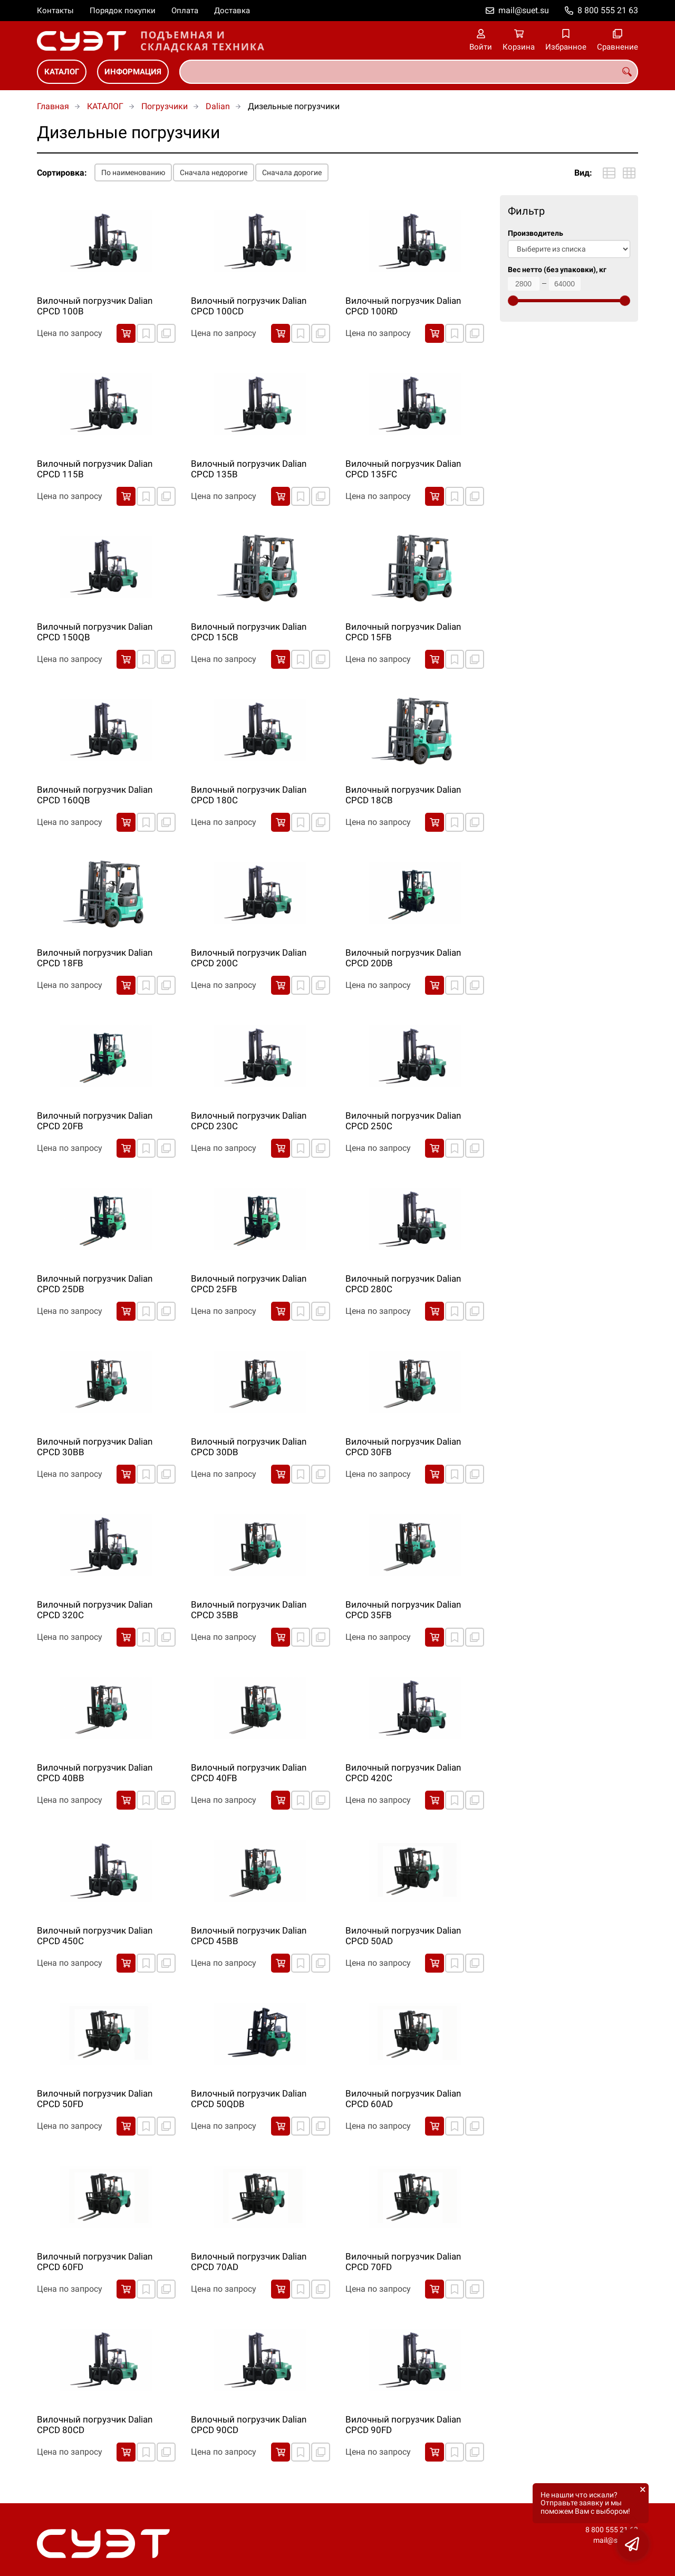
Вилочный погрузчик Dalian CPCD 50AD (403, 1935)
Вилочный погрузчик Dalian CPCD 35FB (403, 1609)
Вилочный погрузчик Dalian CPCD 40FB (248, 1772)
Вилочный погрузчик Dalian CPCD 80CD (94, 2424)
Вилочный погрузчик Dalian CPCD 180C (248, 794)
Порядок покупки (123, 10)
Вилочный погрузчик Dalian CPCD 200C (248, 957)
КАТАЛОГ (61, 71)
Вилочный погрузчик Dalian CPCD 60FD (94, 2261)
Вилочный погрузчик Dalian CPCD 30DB (248, 1446)
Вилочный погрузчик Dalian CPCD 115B (94, 468)
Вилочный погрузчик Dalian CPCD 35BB (248, 1609)
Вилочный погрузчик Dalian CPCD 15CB (248, 631)
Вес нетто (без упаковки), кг (557, 270)
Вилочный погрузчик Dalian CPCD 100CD (248, 305)
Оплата (184, 10)
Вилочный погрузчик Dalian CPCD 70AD (248, 2261)
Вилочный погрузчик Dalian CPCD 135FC (403, 468)
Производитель (535, 233)
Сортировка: (62, 173)
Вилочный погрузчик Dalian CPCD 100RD (403, 305)
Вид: (583, 173)
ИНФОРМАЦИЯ (132, 71)
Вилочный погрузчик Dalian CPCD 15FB (403, 631)
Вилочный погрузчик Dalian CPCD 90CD (248, 2424)
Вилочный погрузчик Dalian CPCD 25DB (94, 1283)
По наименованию (133, 172)
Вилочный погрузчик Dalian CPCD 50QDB (248, 2098)
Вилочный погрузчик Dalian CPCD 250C (403, 1120)
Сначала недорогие (213, 172)
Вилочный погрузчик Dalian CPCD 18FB (94, 957)
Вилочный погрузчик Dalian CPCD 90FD (403, 2424)
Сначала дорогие (292, 172)
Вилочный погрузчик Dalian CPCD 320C (94, 1609)
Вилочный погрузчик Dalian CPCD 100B (94, 305)
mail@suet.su (523, 10)
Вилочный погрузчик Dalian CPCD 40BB (94, 1772)
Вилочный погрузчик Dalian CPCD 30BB (94, 1446)
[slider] (513, 300)
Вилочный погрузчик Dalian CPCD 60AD (403, 2098)
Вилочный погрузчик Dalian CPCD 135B (248, 468)
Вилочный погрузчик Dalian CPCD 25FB (248, 1283)
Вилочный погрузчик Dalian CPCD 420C (403, 1772)
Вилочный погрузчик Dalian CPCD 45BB (248, 1935)
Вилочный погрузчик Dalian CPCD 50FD (94, 2098)
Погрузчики (164, 106)
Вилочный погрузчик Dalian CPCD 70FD (403, 2261)
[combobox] (408, 72)
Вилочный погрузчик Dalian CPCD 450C (94, 1935)
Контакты (55, 10)
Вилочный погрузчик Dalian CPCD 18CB (403, 794)
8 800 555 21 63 (607, 10)
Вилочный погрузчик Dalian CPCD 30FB (403, 1446)
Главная (53, 106)
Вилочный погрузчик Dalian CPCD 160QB (94, 794)
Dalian (218, 106)
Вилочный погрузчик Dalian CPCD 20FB (94, 1120)
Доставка (232, 10)
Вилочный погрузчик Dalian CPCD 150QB (94, 631)
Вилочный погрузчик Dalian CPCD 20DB (403, 957)
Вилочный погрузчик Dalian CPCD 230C (248, 1120)
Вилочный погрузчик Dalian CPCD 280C (403, 1283)
